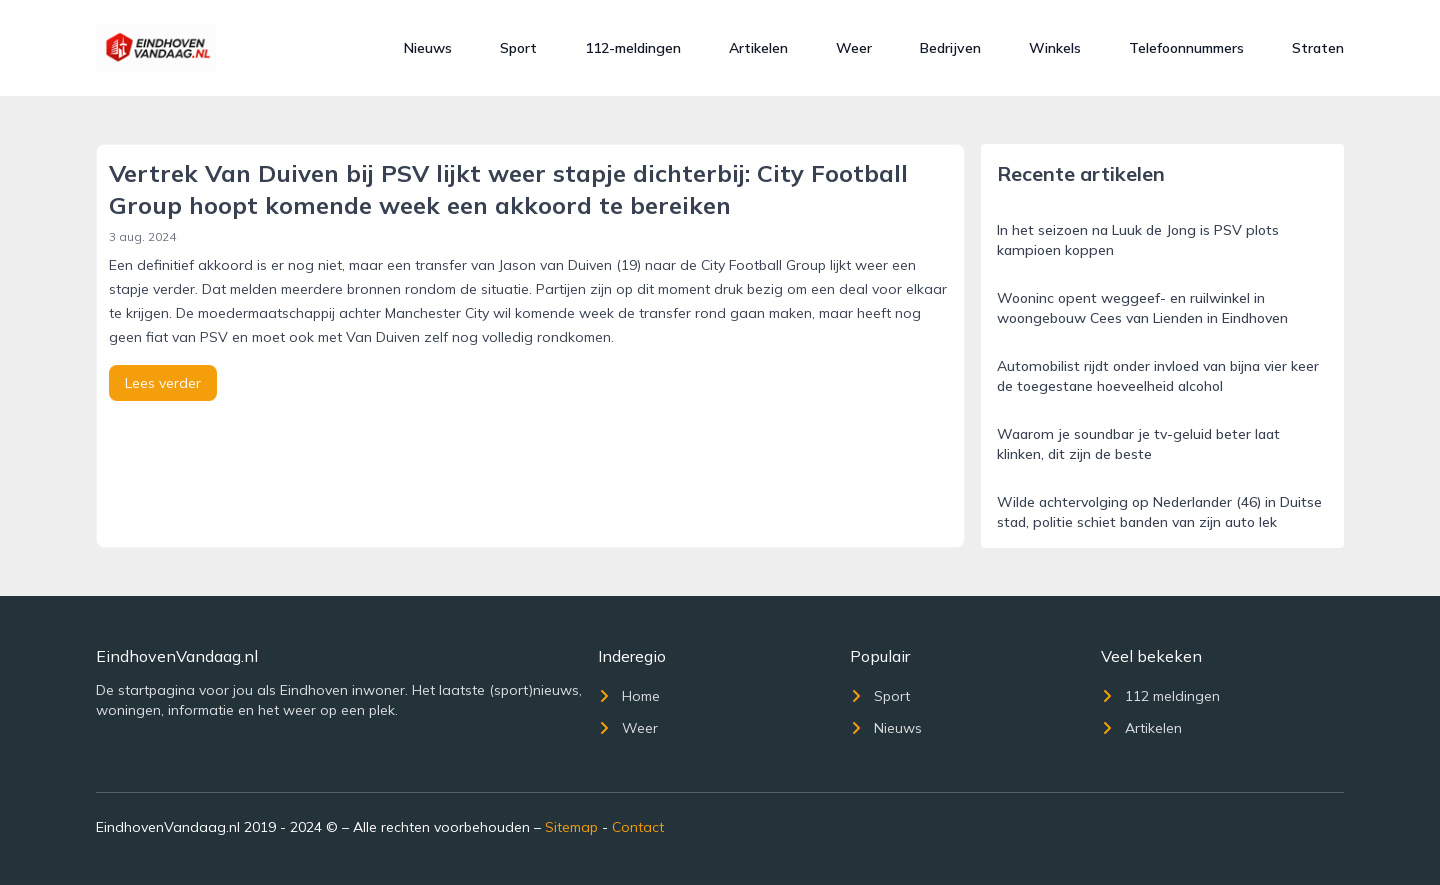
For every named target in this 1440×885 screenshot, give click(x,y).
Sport (518, 48)
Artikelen (758, 48)
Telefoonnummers (1186, 48)
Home (629, 696)
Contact (638, 827)
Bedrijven (950, 48)
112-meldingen (633, 48)
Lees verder (163, 383)
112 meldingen (1160, 696)
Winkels (1055, 48)
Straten (1318, 48)
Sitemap (571, 827)
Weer (854, 48)
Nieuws (428, 48)
